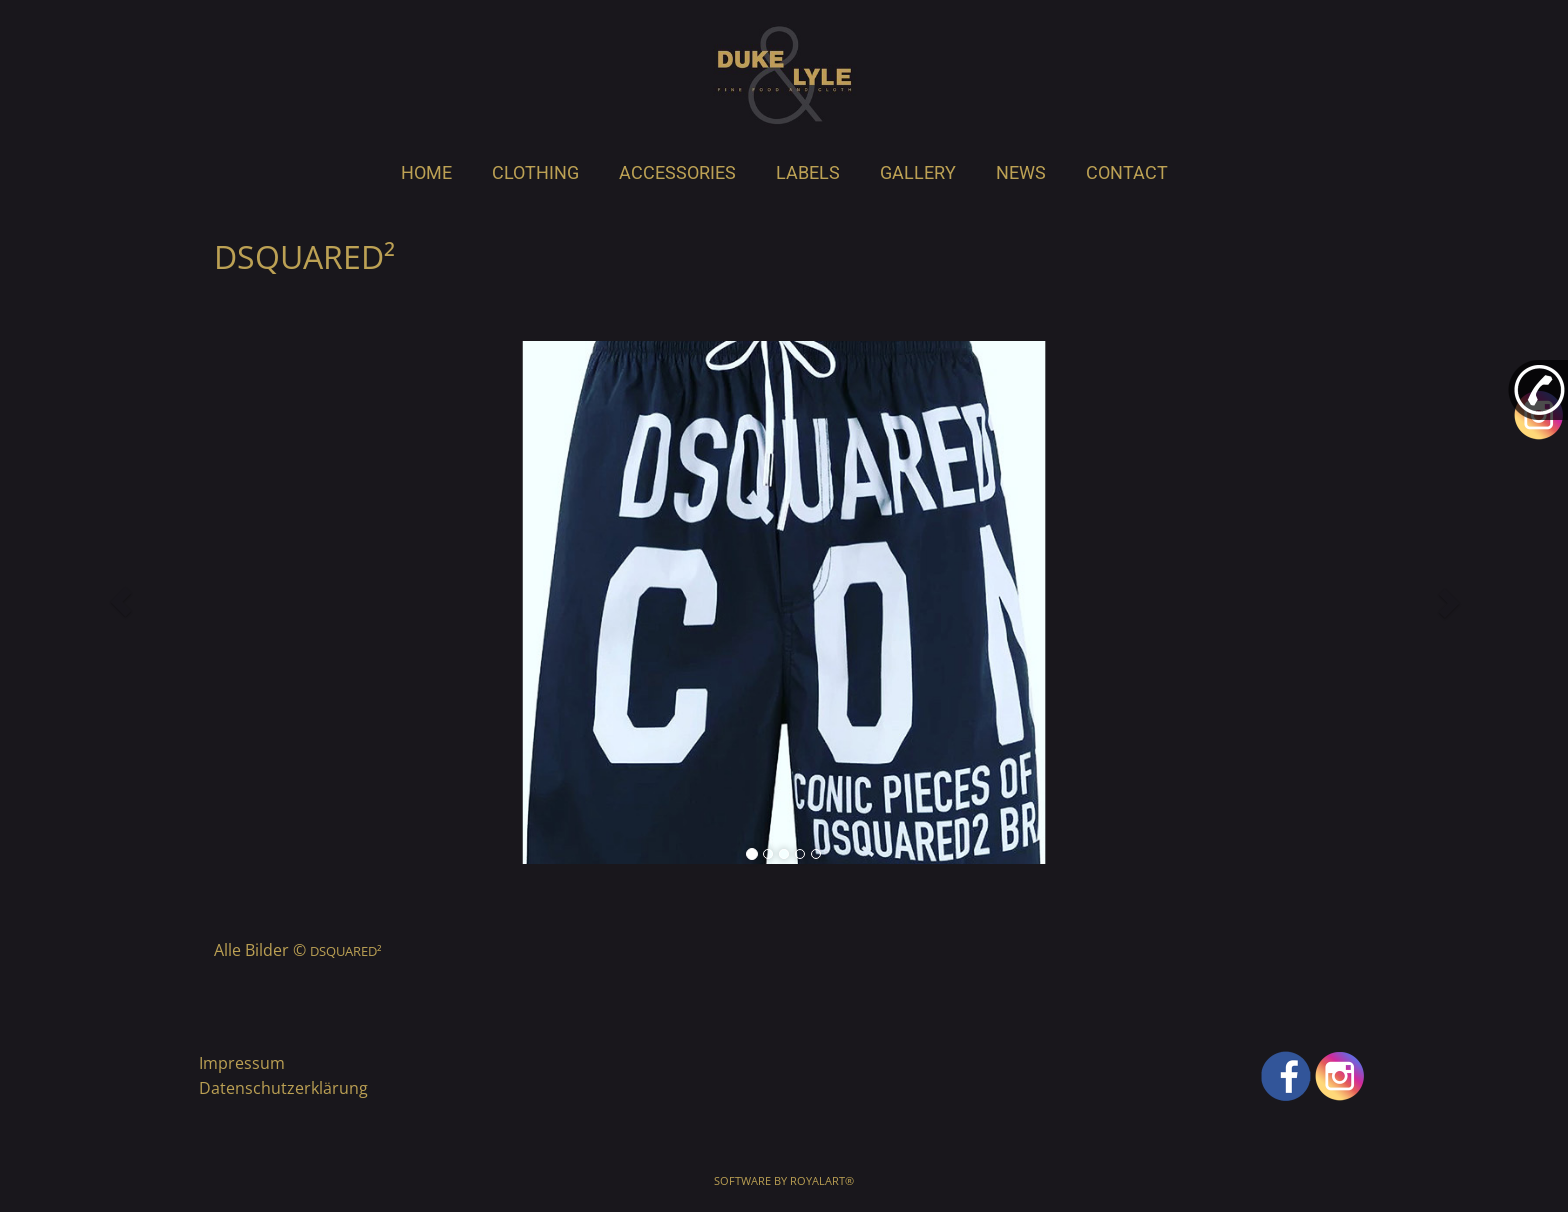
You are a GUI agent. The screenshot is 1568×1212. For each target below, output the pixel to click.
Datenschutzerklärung (283, 1088)
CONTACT (1127, 172)
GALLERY (918, 172)
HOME (426, 172)
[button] (120, 602)
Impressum (242, 1063)
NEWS (1021, 172)
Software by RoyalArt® (784, 1180)
